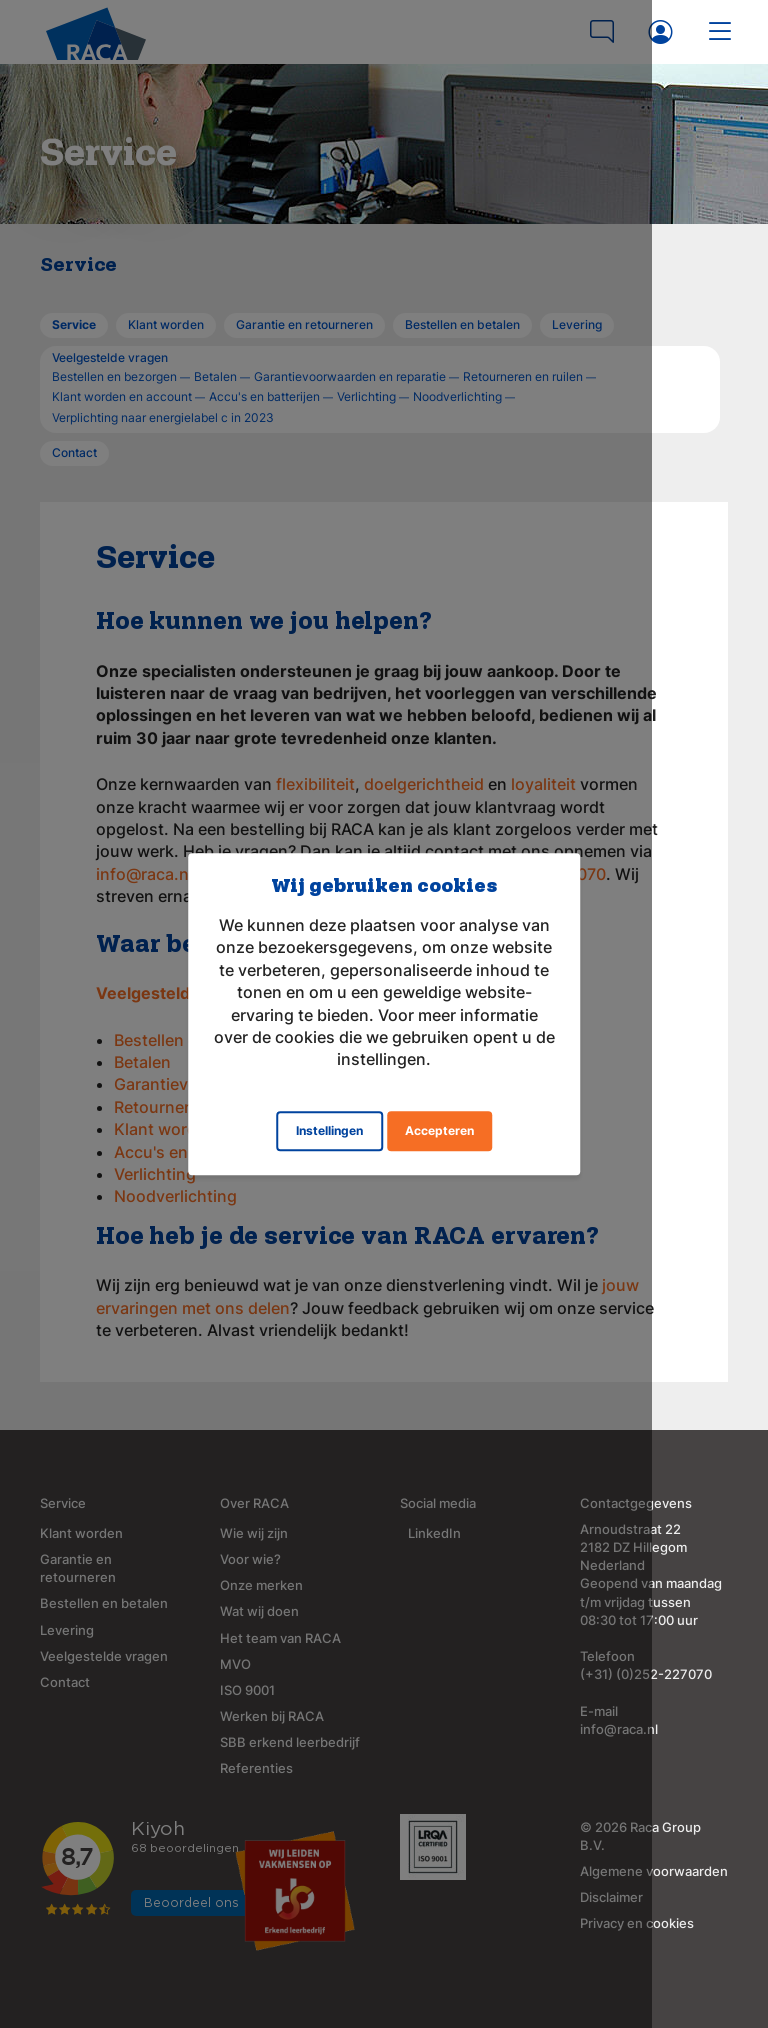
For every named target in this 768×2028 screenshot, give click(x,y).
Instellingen (329, 1119)
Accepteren (439, 1119)
